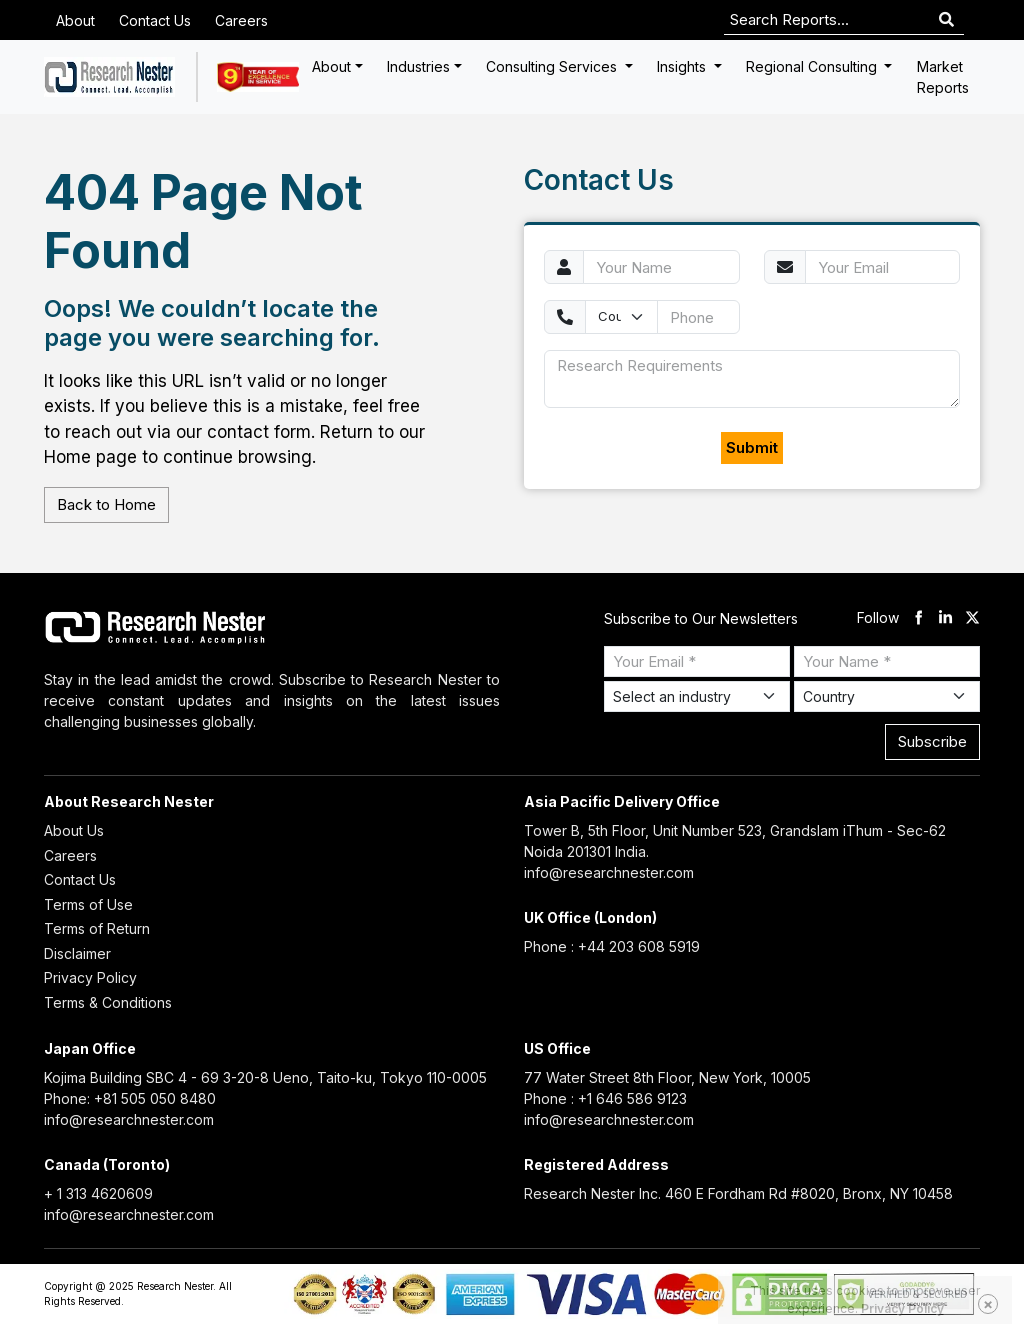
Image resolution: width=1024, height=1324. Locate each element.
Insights (683, 66)
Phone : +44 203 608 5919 (612, 946)
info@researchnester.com (609, 872)
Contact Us (155, 20)
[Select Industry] (697, 696)
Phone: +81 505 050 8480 (130, 1098)
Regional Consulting (813, 66)
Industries (418, 66)
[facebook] (918, 618)
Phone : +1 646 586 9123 (605, 1098)
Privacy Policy (90, 977)
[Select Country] (887, 696)
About (75, 20)
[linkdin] (945, 618)
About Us (74, 830)
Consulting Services (553, 66)
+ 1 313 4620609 (98, 1193)
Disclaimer (77, 953)
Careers (241, 20)
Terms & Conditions (108, 1002)
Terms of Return (97, 928)
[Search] (946, 20)
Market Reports (943, 77)
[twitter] (972, 618)
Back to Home (106, 504)
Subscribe (932, 741)
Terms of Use (88, 904)
